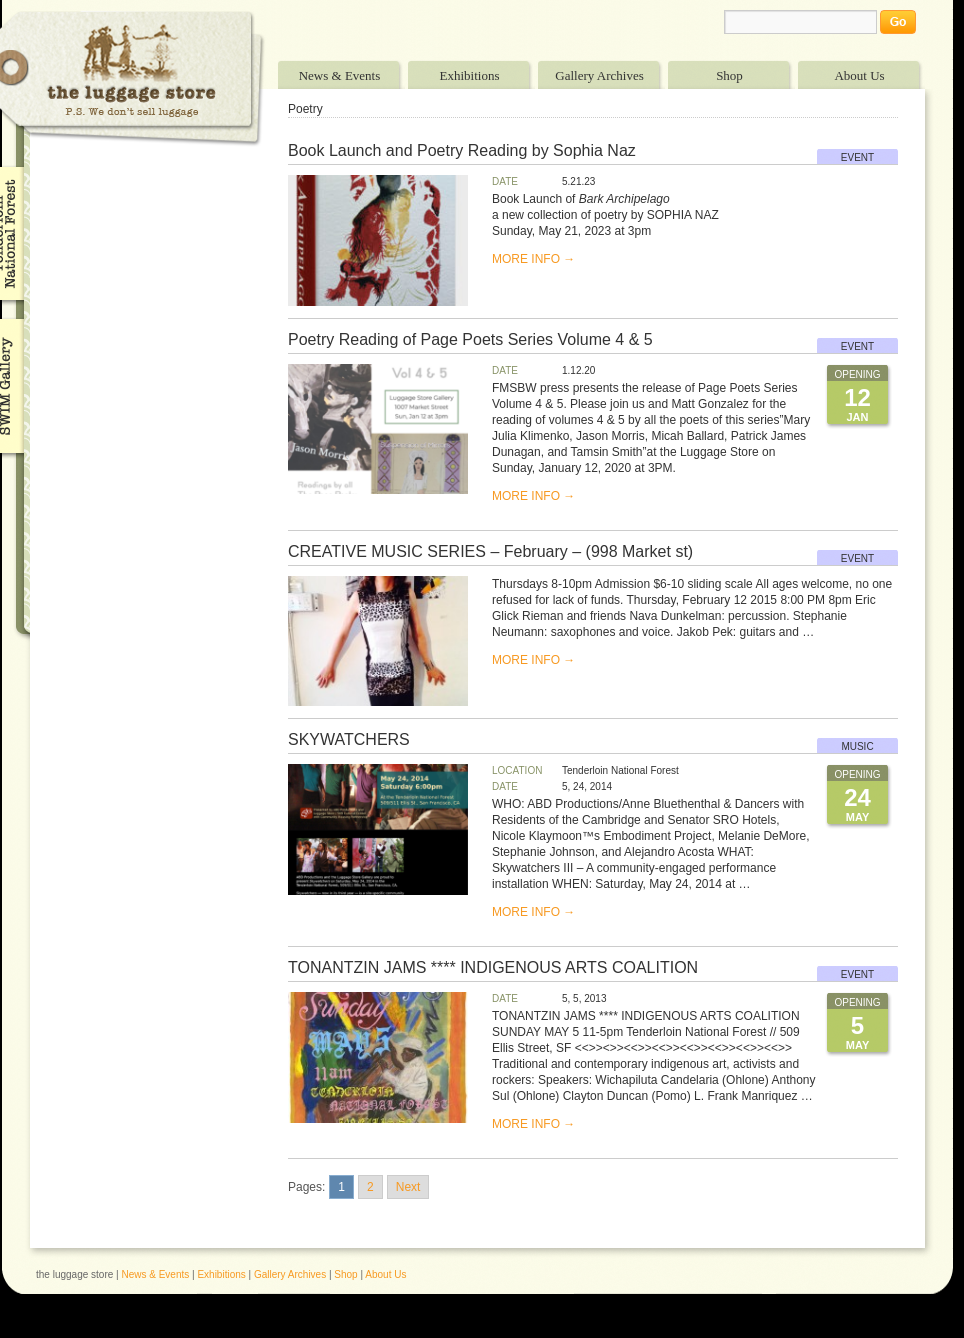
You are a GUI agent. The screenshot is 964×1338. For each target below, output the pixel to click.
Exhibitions (470, 75)
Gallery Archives (599, 75)
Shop (729, 75)
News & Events (340, 75)
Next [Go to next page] (408, 1187)
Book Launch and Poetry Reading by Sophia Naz (462, 150)
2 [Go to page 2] (370, 1187)
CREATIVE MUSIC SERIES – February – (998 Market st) (490, 551)
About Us (859, 75)
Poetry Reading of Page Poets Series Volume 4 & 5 (470, 339)
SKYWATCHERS (349, 739)
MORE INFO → (533, 259)
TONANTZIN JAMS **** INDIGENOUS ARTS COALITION (493, 967)
